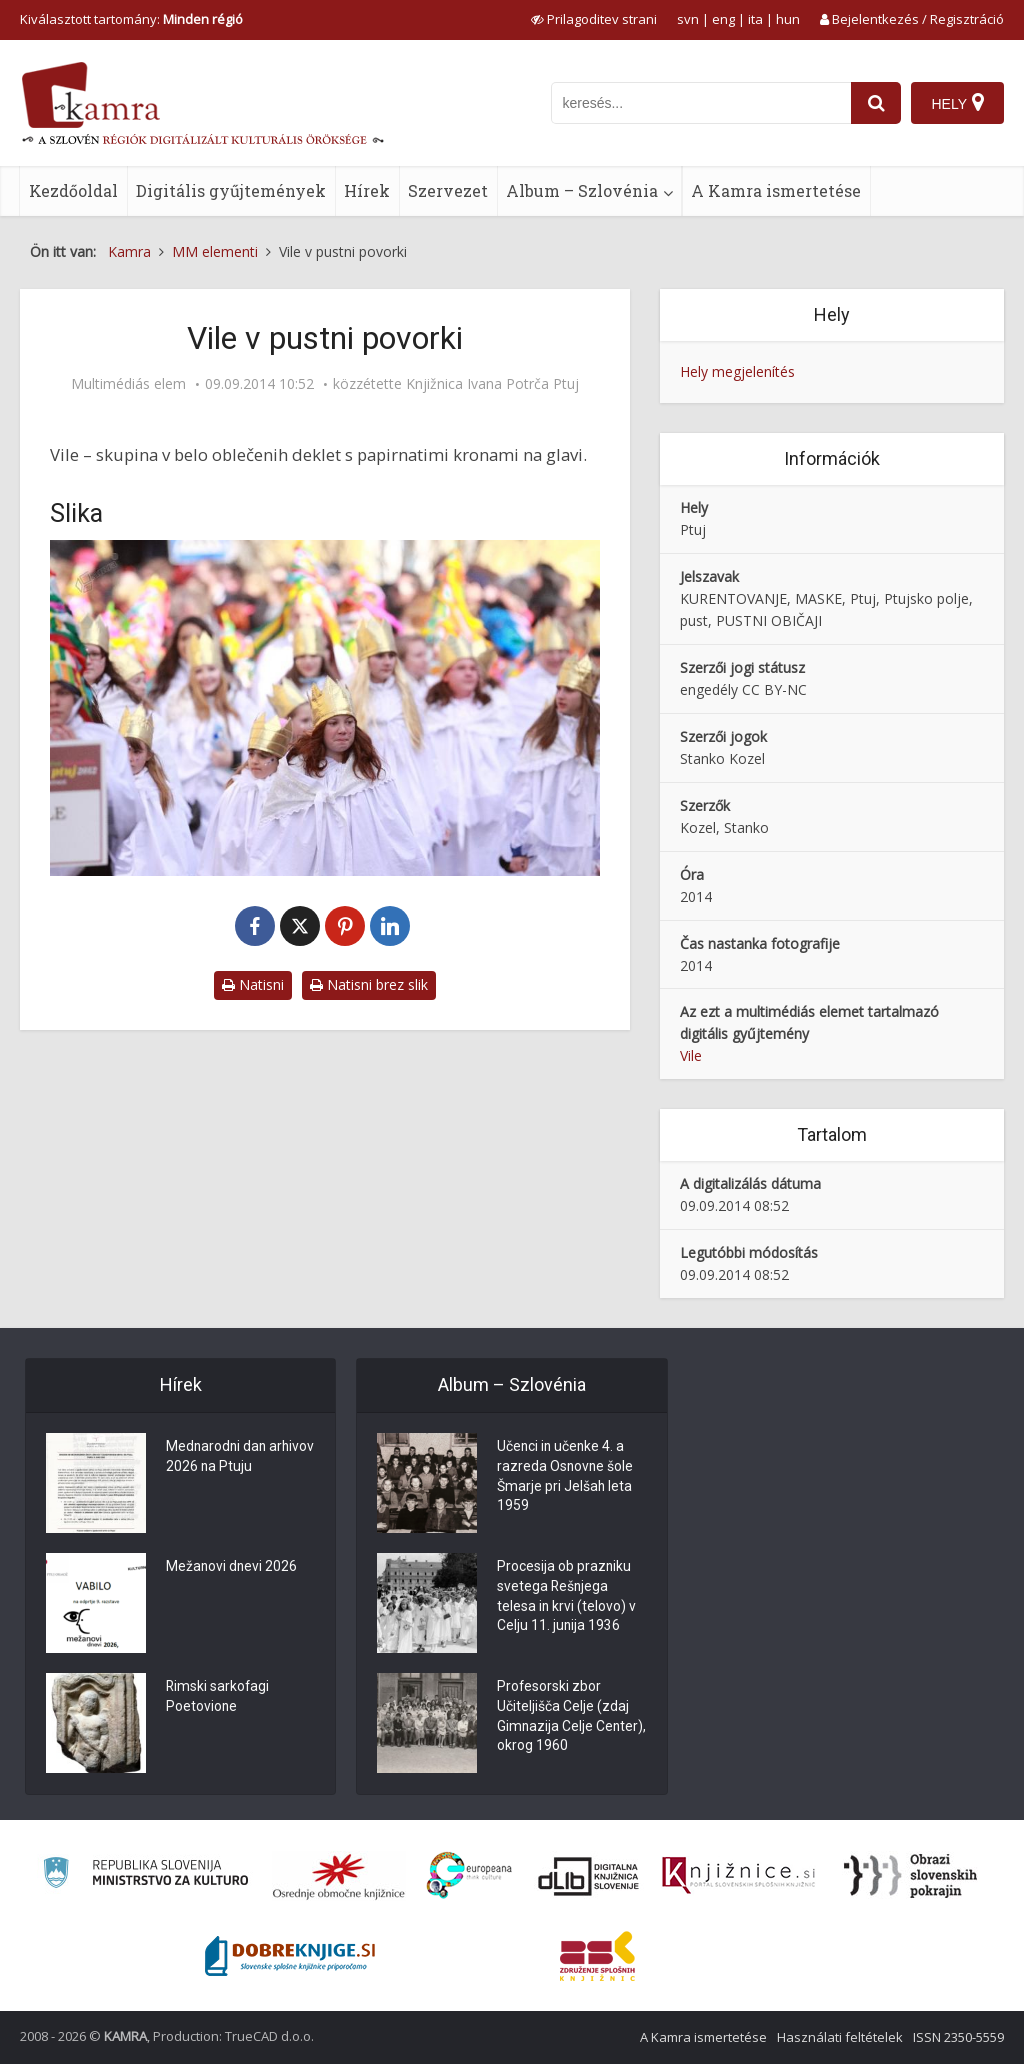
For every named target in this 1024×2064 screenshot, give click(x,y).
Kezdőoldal (73, 190)
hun (788, 19)
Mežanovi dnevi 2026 (232, 1568)
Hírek (367, 190)
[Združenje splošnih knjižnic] (597, 1956)
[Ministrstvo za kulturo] (145, 1875)
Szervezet (448, 190)
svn (688, 19)
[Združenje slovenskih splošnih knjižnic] (738, 1876)
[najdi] (876, 103)
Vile (691, 1055)
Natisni (253, 984)
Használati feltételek (840, 2037)
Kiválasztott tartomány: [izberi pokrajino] (131, 19)
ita (755, 19)
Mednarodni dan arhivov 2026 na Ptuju (234, 1458)
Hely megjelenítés (737, 371)
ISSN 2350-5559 (958, 2037)
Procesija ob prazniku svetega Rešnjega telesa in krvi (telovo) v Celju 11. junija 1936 (567, 1598)
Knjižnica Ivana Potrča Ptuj (492, 384)
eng (723, 19)
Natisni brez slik (369, 984)
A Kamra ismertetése (776, 190)
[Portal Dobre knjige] (290, 1956)
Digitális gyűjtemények (231, 190)
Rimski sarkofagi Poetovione (218, 1698)
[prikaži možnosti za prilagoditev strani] (594, 19)
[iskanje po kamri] (701, 103)
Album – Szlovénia (582, 190)
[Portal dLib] (589, 1876)
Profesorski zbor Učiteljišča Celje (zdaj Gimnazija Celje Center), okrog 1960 (563, 1718)
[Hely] (957, 103)
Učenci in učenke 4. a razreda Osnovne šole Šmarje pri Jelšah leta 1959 (566, 1478)
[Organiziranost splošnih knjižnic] (339, 1876)
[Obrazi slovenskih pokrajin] (910, 1876)
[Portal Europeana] (469, 1875)
